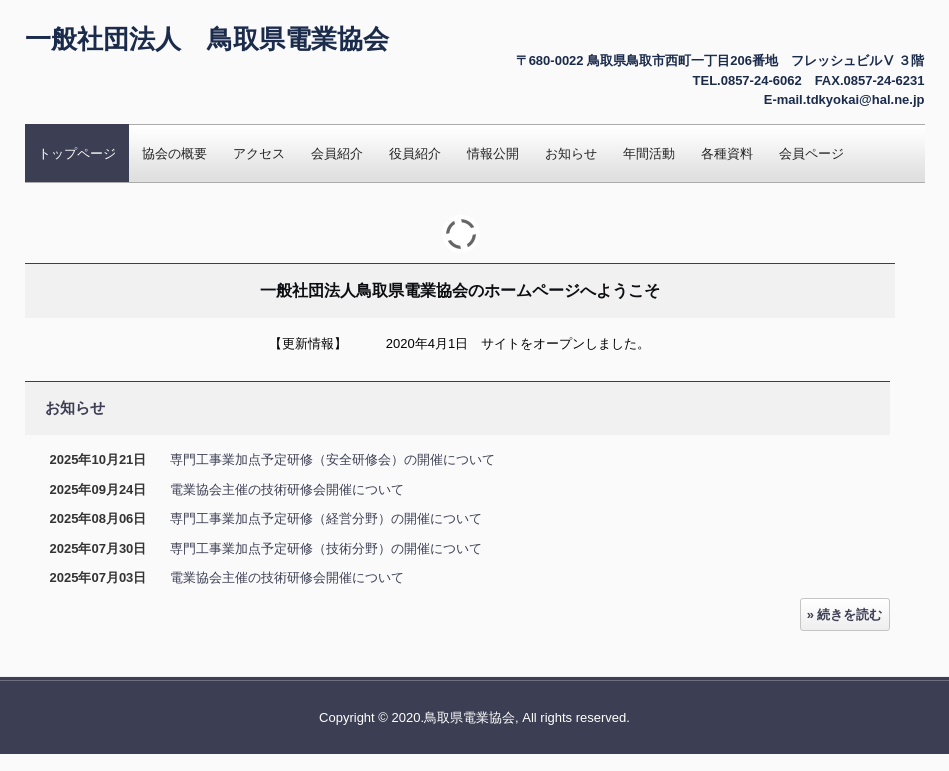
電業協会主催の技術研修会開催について (287, 489)
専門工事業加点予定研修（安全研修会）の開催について (332, 459)
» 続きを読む (845, 614)
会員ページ (811, 153)
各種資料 (727, 153)
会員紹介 (337, 153)
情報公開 (493, 153)
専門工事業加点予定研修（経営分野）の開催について (326, 518)
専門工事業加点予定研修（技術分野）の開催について (326, 548)
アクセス (259, 153)
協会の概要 (174, 153)
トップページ (77, 153)
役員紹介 (415, 153)
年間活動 (649, 153)
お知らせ (571, 153)
